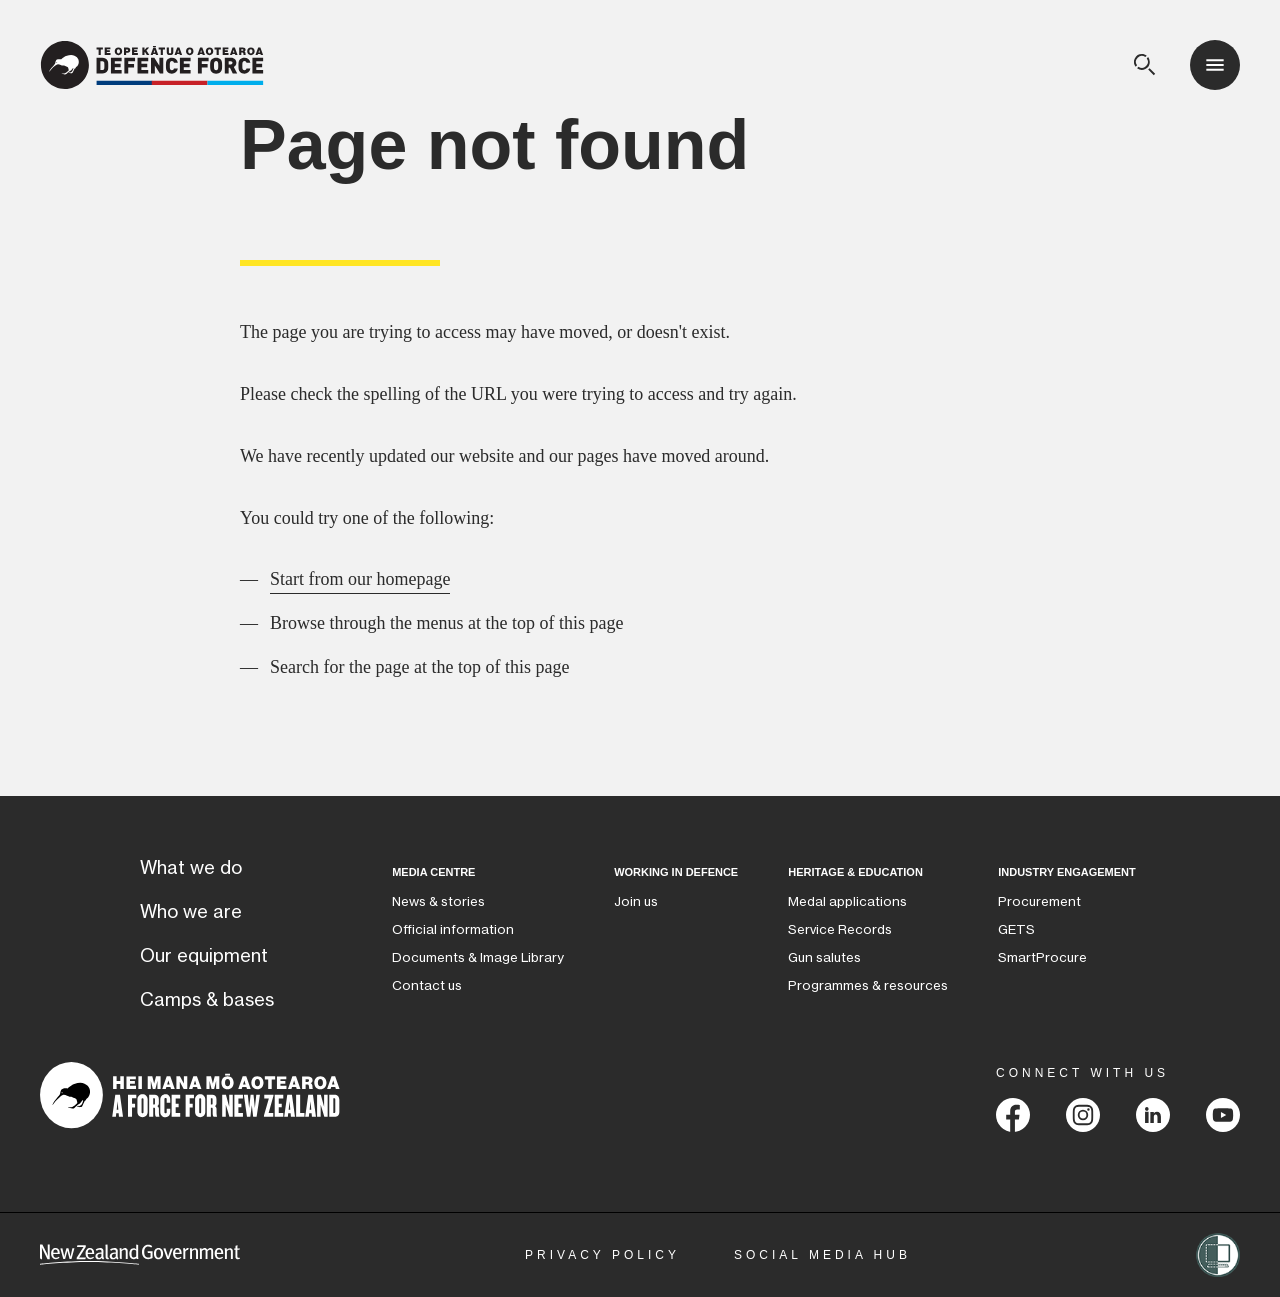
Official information (453, 929)
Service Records (840, 929)
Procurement (1039, 901)
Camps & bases (207, 1000)
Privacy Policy (602, 1255)
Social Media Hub (822, 1255)
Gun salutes (824, 957)
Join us (636, 901)
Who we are (191, 912)
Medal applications (847, 901)
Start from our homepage (360, 579)
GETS (1016, 929)
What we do (191, 868)
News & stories (438, 901)
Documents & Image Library (478, 957)
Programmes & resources (868, 985)
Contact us (427, 985)
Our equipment (204, 956)
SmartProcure (1042, 957)
